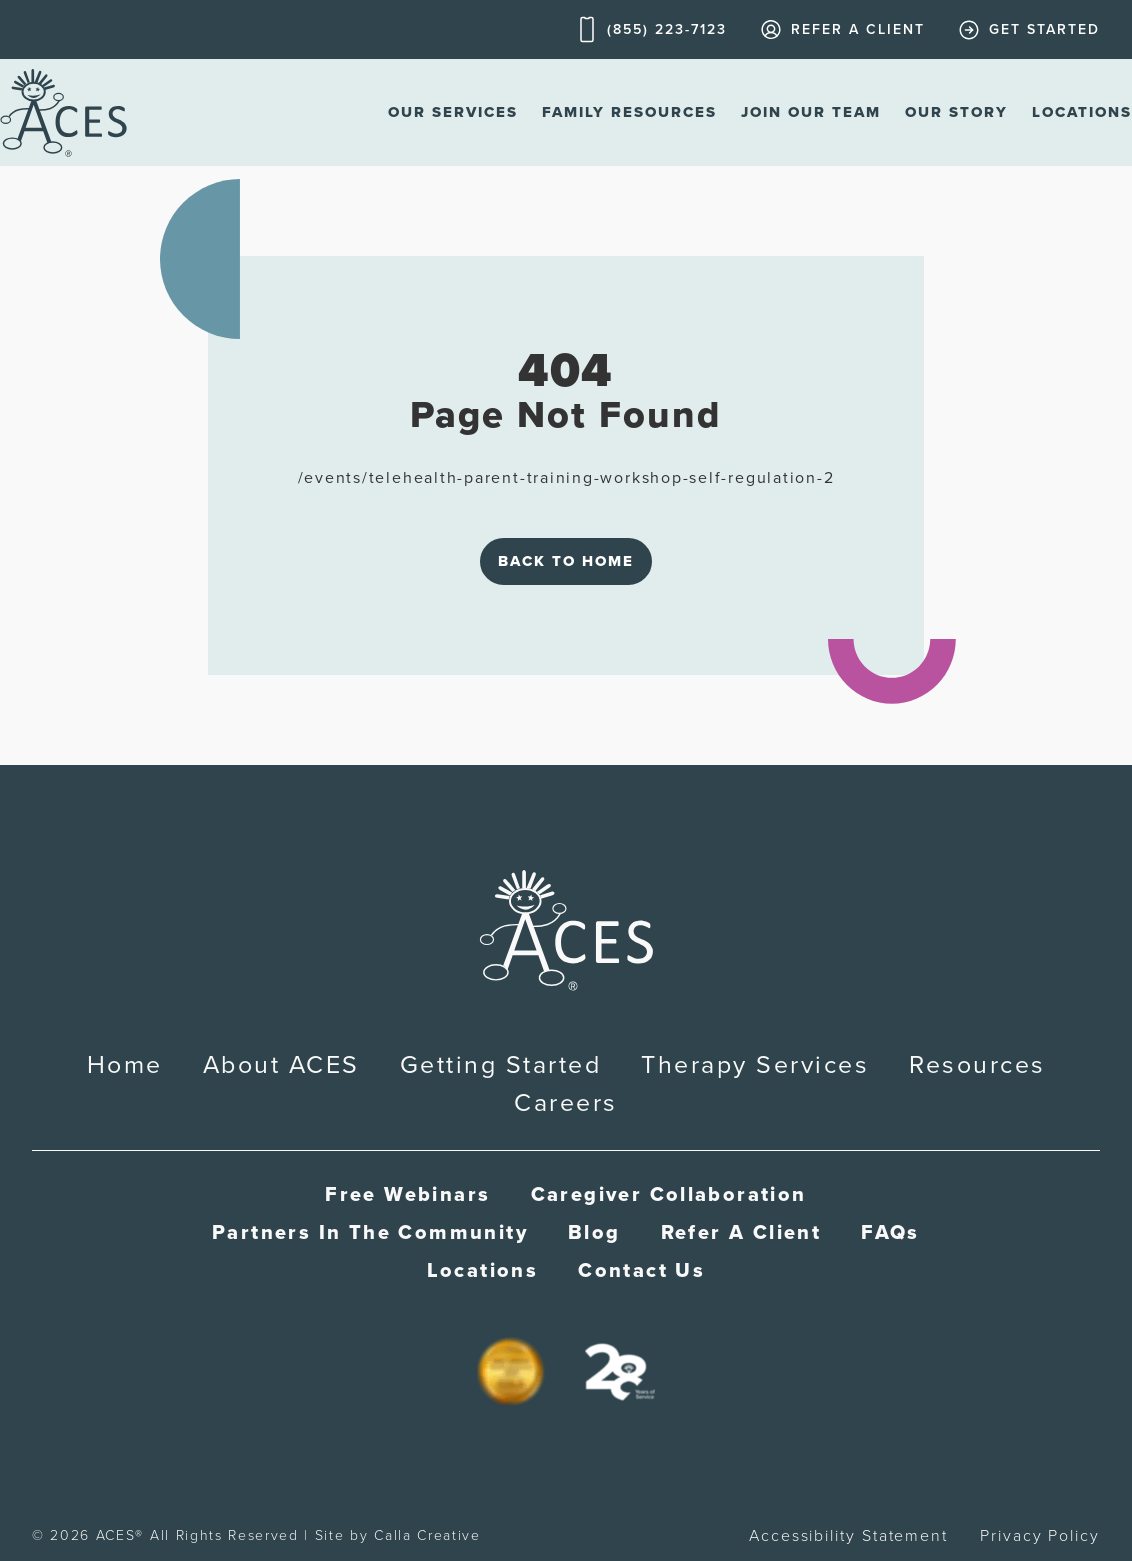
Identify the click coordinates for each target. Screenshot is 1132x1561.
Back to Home (566, 561)
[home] (63, 112)
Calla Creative (427, 1535)
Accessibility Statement (848, 1536)
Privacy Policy (1040, 1536)
